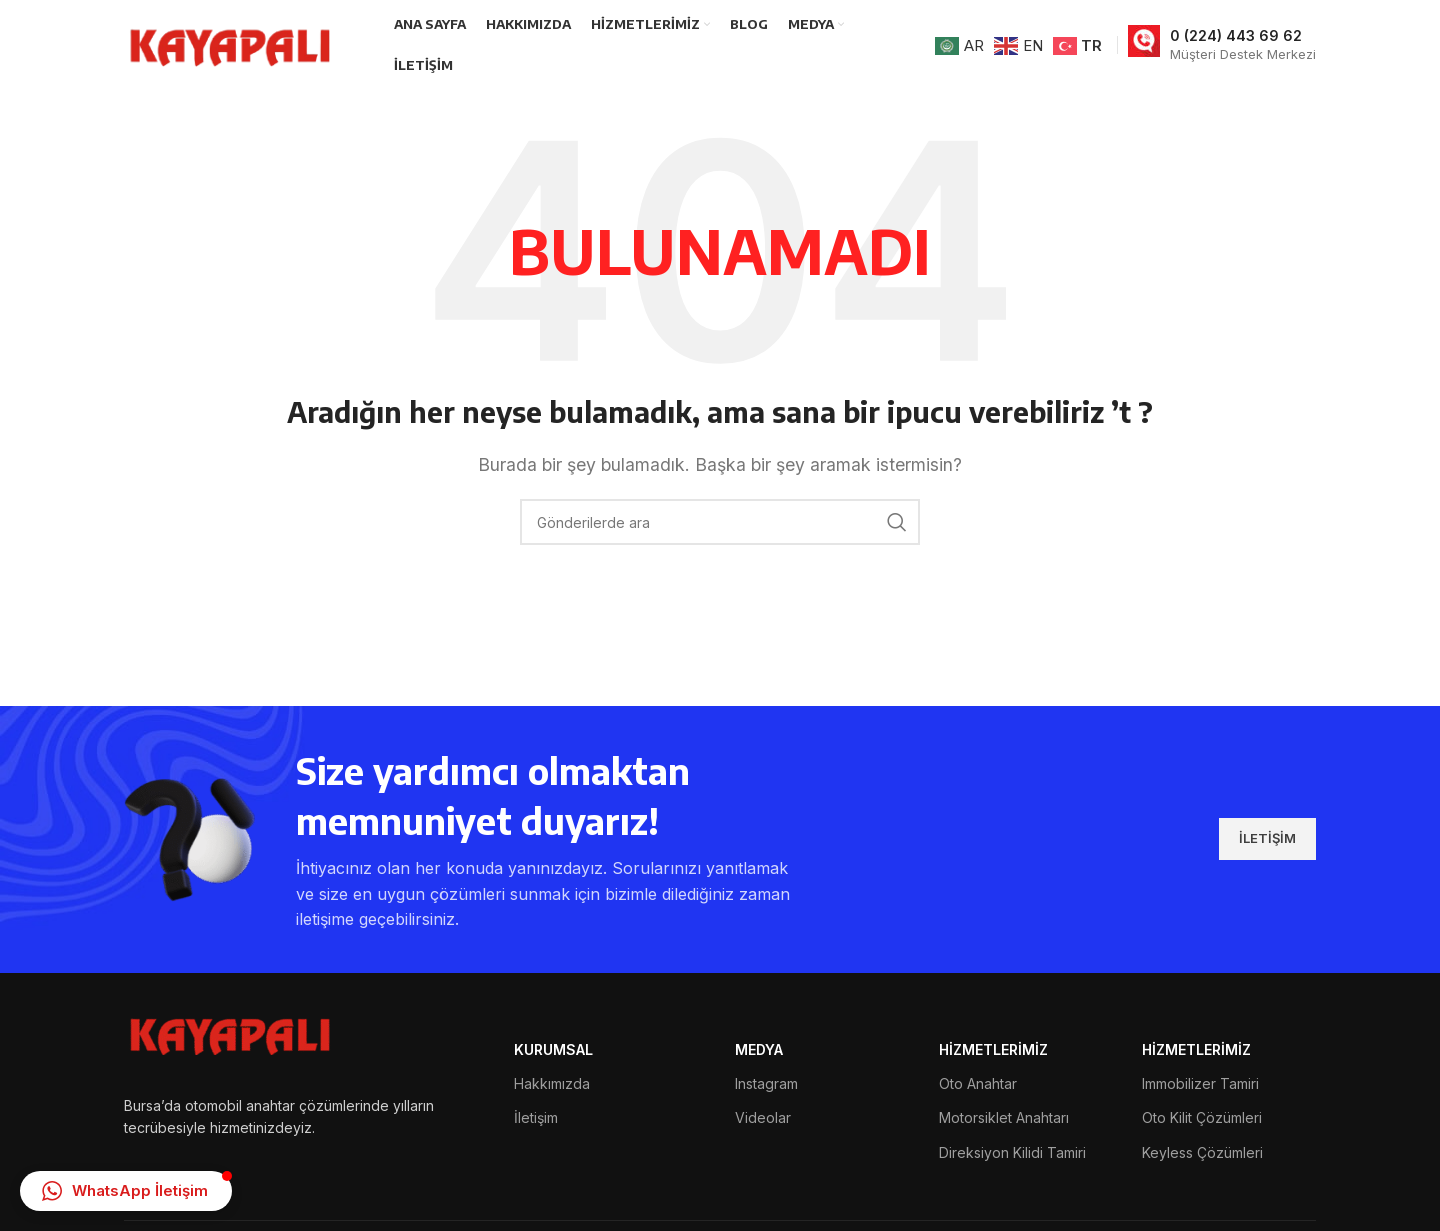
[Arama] (720, 522)
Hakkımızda (552, 1083)
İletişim (536, 1117)
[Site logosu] (234, 43)
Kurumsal (553, 1049)
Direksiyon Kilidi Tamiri (1012, 1152)
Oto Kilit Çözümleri (1202, 1117)
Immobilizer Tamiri (1200, 1083)
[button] (126, 1191)
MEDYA (759, 1049)
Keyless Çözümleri (1202, 1152)
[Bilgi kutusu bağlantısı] (1222, 45)
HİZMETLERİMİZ (993, 1049)
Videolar (763, 1117)
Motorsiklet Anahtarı (1004, 1117)
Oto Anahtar (978, 1083)
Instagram (766, 1083)
